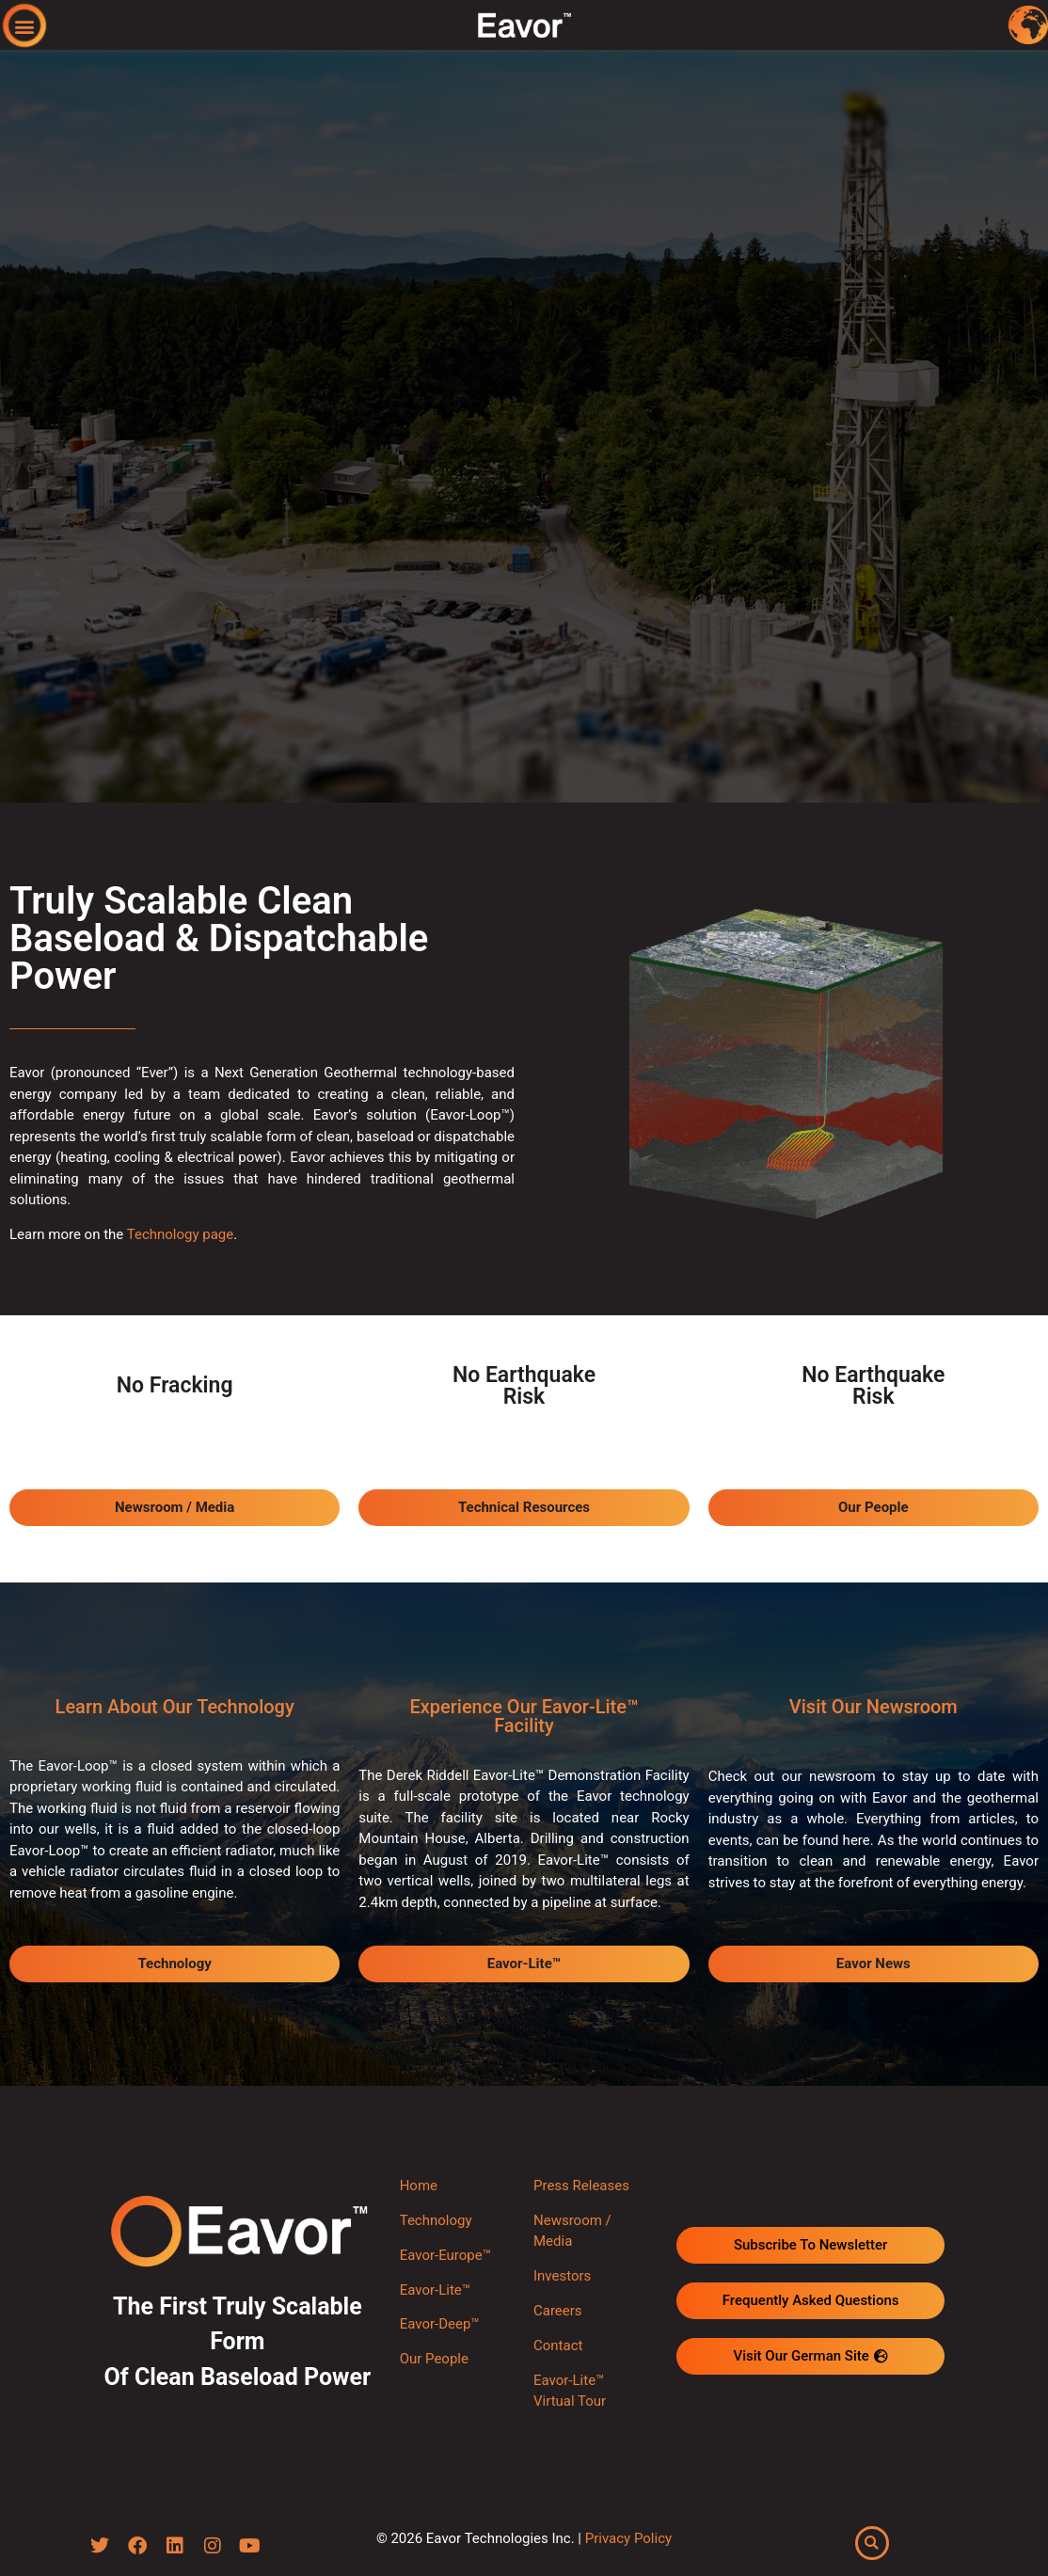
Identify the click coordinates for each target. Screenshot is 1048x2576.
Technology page (180, 1234)
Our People (434, 2358)
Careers (557, 2310)
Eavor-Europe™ (445, 2255)
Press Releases (581, 2185)
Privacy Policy (628, 2538)
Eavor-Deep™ (440, 2323)
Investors (562, 2275)
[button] (24, 25)
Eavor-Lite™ (435, 2290)
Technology (436, 2220)
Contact (557, 2345)
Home (418, 2185)
